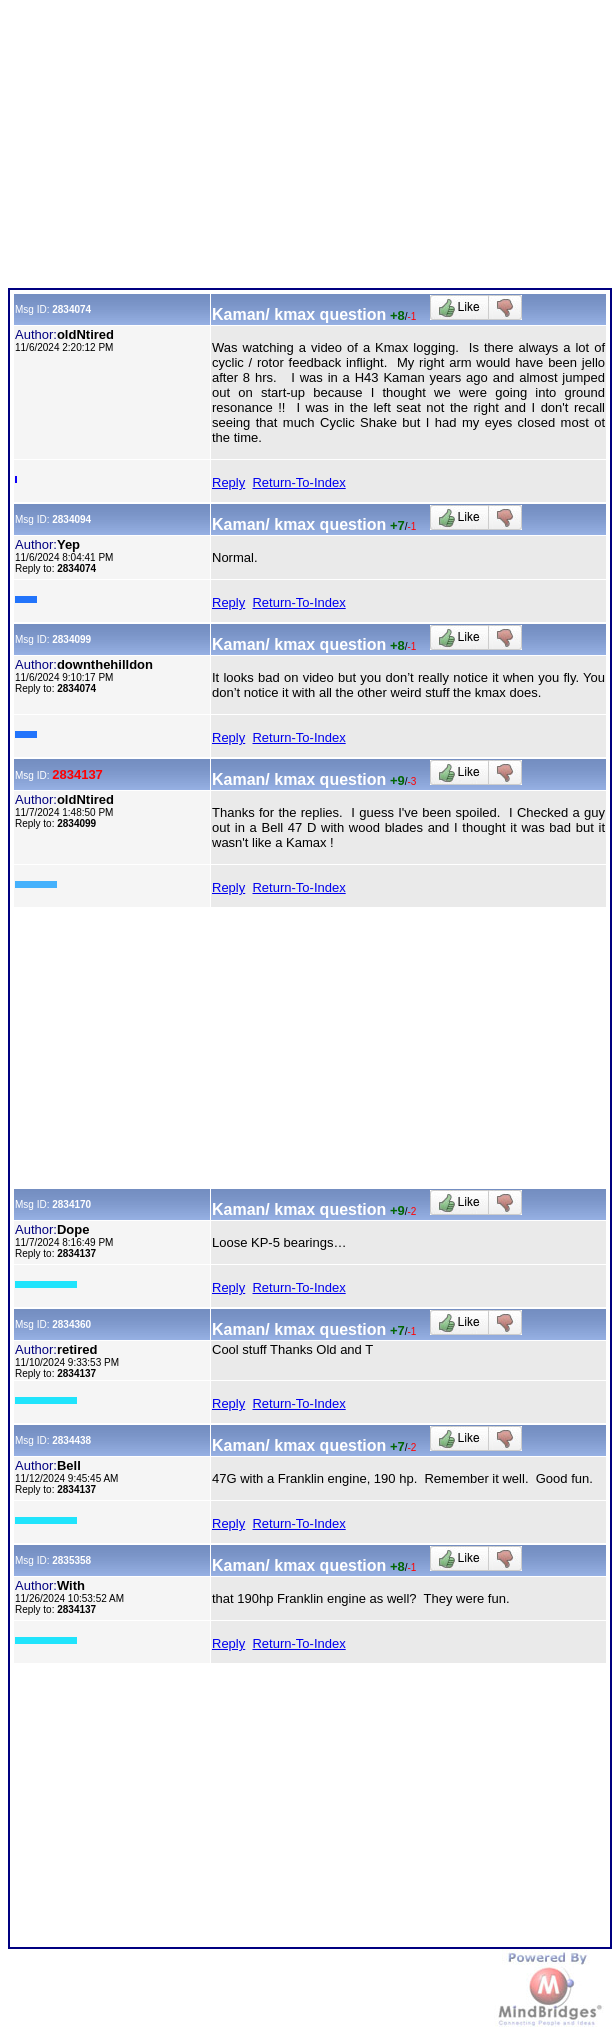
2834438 (71, 1440)
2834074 (71, 309)
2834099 (71, 639)
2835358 (71, 1560)
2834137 (77, 774)
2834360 (71, 1324)
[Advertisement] (307, 148)
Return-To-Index (298, 482)
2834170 (71, 1204)
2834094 (71, 519)
